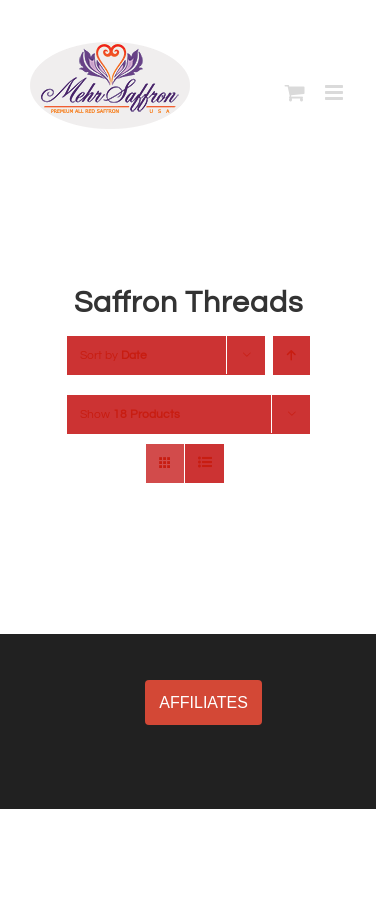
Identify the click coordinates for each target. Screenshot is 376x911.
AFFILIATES (203, 702)
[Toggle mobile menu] (335, 92)
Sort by (113, 355)
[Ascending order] (291, 355)
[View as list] (204, 463)
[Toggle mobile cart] (295, 92)
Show (130, 414)
